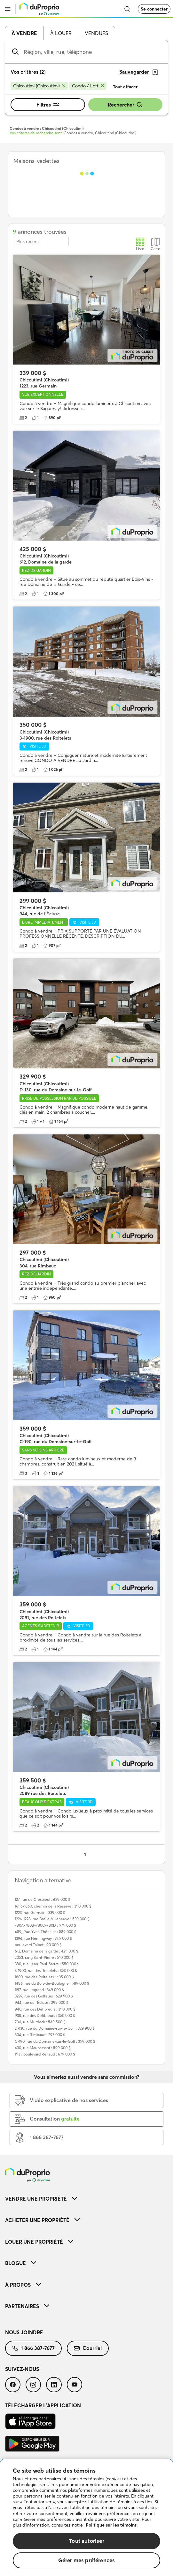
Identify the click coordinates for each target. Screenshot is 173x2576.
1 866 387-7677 (33, 2348)
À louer (61, 33)
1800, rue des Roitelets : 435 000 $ (44, 1976)
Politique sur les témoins (111, 2525)
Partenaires (27, 2306)
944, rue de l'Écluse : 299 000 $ (41, 2002)
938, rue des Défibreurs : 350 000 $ (45, 2015)
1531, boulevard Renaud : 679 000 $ (45, 2054)
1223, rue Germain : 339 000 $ (40, 1912)
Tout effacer (125, 87)
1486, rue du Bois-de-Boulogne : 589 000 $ (52, 1983)
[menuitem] (86, 2198)
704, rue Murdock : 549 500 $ (40, 2021)
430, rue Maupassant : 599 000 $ (43, 2047)
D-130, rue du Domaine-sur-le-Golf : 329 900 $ (55, 2028)
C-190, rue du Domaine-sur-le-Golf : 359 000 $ (55, 2041)
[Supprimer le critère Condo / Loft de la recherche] (87, 86)
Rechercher (125, 104)
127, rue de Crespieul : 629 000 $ (42, 1899)
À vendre (24, 33)
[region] (86, 2517)
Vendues (96, 33)
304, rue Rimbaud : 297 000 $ (40, 2034)
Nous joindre (24, 2332)
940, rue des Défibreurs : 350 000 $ (45, 2009)
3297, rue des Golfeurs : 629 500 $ (44, 1996)
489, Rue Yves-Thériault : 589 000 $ (45, 1931)
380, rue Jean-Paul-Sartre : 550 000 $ (47, 1963)
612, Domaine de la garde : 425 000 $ (46, 1951)
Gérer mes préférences (86, 2560)
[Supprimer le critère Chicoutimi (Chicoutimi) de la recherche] (39, 86)
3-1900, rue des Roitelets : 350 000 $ (46, 1970)
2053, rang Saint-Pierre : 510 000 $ (44, 1957)
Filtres (47, 104)
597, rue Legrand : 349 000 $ (39, 1989)
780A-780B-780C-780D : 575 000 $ (45, 1925)
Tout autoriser (86, 2540)
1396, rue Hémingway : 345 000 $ (43, 1938)
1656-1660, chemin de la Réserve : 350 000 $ (53, 1906)
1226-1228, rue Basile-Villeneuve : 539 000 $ (52, 1918)
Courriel (88, 2348)
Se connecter (154, 9)
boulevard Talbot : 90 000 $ (38, 1944)
